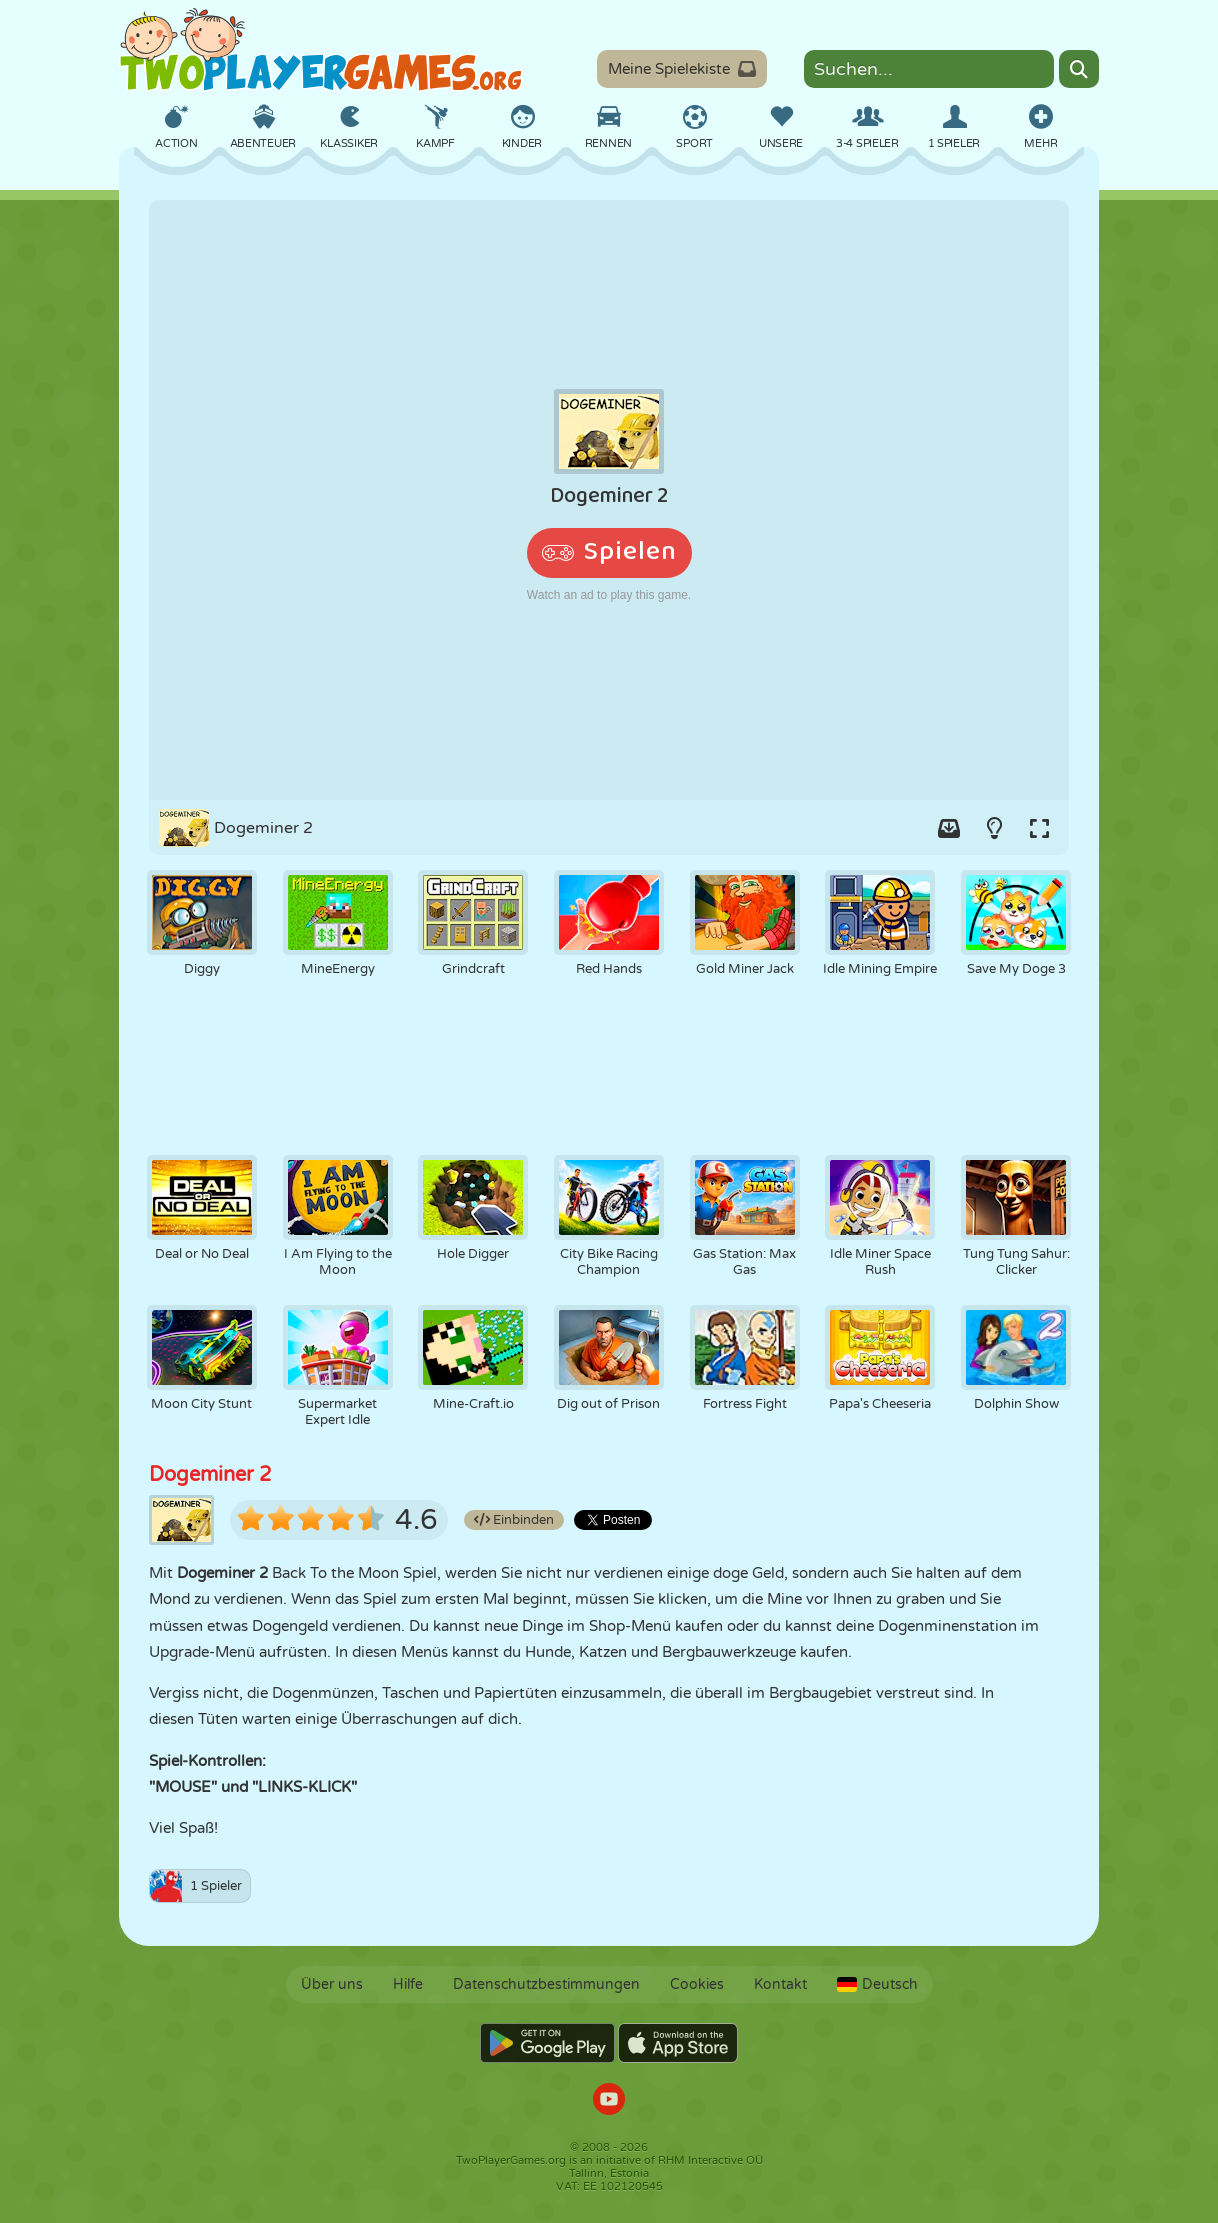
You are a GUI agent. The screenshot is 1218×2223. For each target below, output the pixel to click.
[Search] (1079, 69)
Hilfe (408, 1984)
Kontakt (780, 1984)
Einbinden (514, 1520)
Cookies (697, 1984)
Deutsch (877, 1984)
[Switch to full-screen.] (1039, 828)
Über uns (332, 1984)
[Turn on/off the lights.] (994, 828)
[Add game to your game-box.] (949, 828)
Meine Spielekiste (682, 69)
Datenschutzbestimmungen (546, 1984)
